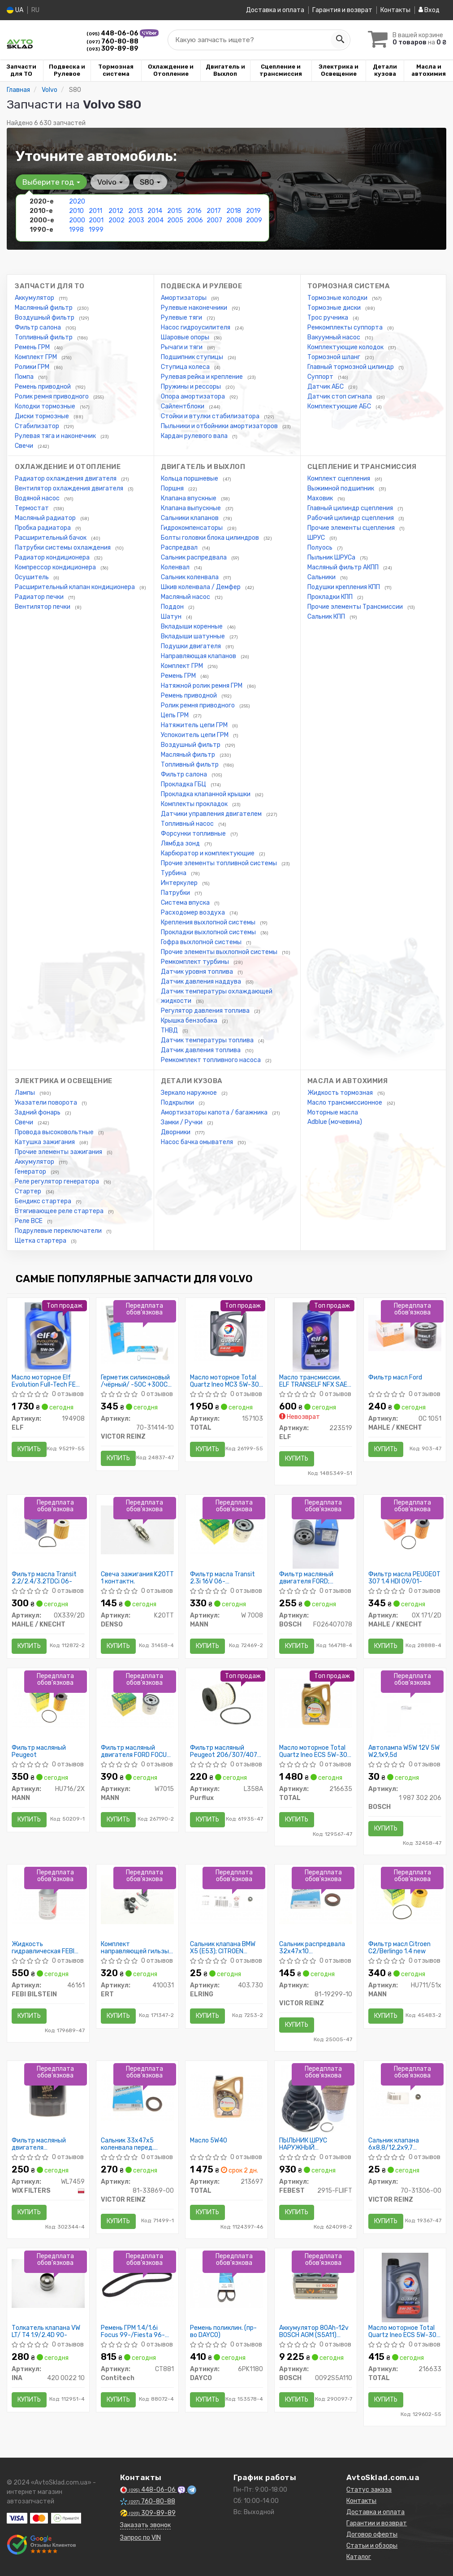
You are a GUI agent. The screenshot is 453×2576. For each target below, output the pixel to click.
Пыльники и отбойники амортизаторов (220, 426)
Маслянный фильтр (44, 308)
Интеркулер (180, 883)
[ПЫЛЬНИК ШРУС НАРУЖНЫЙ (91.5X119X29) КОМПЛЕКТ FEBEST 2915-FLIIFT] (315, 2099)
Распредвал (180, 547)
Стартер (29, 1191)
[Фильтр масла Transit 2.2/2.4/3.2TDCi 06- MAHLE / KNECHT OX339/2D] (48, 1529)
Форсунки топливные (194, 833)
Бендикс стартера (44, 1201)
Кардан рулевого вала (195, 436)
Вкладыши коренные (192, 626)
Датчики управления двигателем (212, 814)
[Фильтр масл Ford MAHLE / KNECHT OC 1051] (404, 1332)
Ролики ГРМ (33, 367)
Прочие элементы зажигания (59, 1152)
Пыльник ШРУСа (332, 557)
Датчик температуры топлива (208, 1040)
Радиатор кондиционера (53, 557)
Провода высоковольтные (55, 1132)
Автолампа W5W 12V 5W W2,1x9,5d (404, 1751)
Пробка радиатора (43, 528)
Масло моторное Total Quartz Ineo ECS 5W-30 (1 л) (402, 2331)
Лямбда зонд (181, 843)
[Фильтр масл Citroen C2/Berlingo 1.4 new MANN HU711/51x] (404, 1899)
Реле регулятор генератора (57, 1181)
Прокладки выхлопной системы (209, 932)
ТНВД (170, 1030)
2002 (116, 220)
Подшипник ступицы (192, 357)
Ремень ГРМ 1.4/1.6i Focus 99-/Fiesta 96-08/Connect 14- (133, 2331)
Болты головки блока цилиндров (210, 538)
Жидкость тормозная (340, 1093)
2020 (77, 201)
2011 (95, 211)
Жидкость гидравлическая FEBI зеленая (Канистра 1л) (45, 1948)
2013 (135, 211)
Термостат (32, 508)
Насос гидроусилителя (196, 327)
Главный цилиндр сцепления (350, 508)
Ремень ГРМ (33, 347)
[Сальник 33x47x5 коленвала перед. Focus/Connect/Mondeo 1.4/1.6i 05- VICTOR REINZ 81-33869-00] (137, 2095)
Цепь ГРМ (175, 715)
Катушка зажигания (45, 1142)
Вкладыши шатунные (193, 636)
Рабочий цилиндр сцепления (351, 518)
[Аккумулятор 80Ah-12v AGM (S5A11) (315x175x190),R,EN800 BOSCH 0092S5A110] (315, 2283)
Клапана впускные (189, 498)
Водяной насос (38, 498)
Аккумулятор (35, 298)
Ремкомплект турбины (195, 962)
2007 (214, 220)
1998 (76, 230)
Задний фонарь (38, 1112)
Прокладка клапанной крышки (206, 794)
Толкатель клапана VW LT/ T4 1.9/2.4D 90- (46, 2331)
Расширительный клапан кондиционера (75, 587)
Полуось (320, 547)
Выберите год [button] (51, 182)
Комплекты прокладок (195, 804)
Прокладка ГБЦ (184, 784)
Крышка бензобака (190, 1020)
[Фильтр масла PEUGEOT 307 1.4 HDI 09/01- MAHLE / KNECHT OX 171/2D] (404, 1529)
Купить (29, 1449)
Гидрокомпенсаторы (192, 528)
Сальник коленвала (190, 577)
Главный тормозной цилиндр (351, 367)
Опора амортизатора (193, 396)
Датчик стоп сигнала (340, 396)
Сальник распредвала (194, 557)
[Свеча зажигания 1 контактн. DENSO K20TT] (137, 1529)
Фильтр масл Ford (395, 1377)
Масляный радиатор (46, 518)
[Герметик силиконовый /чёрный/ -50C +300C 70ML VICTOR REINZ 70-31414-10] (137, 1333)
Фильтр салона (38, 327)
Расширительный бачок (51, 538)
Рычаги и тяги (182, 347)
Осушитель (32, 577)
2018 (233, 211)
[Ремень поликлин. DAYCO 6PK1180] (226, 2283)
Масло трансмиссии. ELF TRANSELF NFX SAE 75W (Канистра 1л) (313, 1381)
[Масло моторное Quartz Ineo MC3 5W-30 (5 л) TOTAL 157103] (226, 1332)
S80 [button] (150, 182)
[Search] (340, 40)
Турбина (174, 873)
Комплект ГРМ (36, 357)
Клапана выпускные (191, 508)
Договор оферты (371, 2534)
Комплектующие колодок (346, 347)
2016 (194, 211)
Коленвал (176, 567)
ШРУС (316, 538)
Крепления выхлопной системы (209, 922)
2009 (254, 220)
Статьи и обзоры (371, 2546)
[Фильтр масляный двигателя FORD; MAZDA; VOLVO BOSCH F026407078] (316, 1533)
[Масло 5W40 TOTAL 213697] (226, 2095)
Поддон (173, 607)
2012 (115, 211)
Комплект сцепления (339, 478)
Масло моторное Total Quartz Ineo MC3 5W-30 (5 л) (224, 1381)
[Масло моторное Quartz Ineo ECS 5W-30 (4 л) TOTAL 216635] (315, 1703)
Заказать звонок (145, 2525)
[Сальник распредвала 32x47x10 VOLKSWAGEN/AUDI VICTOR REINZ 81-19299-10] (315, 1899)
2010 (76, 211)
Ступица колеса (186, 367)
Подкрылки (178, 1102)
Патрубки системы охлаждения (63, 547)
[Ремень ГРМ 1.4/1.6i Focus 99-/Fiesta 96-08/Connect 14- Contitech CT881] (137, 2283)
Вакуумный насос (334, 337)
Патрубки (176, 893)
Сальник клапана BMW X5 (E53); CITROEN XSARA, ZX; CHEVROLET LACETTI (224, 1948)
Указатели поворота (46, 1102)
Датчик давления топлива (201, 1050)
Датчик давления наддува (201, 981)
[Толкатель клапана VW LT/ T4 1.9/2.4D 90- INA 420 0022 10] (48, 2283)
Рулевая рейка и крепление (202, 377)
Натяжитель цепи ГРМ (195, 725)
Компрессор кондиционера (56, 567)
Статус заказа (369, 2490)
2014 (154, 211)
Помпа (25, 377)
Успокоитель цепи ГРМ (195, 735)
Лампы (25, 1093)
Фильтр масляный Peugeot (39, 1751)
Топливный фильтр (44, 337)
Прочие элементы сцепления (351, 528)
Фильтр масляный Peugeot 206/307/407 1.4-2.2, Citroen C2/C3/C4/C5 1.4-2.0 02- (223, 1751)
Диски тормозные (42, 416)
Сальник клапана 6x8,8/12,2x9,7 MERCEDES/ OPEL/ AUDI (402, 2144)
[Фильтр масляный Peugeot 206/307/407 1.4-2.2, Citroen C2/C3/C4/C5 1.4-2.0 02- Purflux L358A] (226, 1703)
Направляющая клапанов (199, 656)
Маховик (320, 498)
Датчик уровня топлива (197, 972)
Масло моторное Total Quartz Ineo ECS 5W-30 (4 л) (313, 1751)
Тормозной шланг (334, 357)
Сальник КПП (326, 616)
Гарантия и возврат (342, 10)
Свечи (25, 446)
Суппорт (321, 377)
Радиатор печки (40, 597)
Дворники (176, 1132)
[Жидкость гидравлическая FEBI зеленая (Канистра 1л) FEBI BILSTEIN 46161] (48, 1899)
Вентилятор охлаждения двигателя (70, 488)
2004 (155, 220)
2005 (175, 220)
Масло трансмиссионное (345, 1102)
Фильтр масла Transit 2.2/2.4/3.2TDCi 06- (44, 1578)
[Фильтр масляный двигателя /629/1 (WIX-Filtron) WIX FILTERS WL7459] (48, 2095)
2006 (195, 220)
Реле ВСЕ (29, 1221)
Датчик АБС (326, 386)
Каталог (358, 2557)
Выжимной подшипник (341, 488)
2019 (253, 211)
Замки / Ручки (182, 1122)
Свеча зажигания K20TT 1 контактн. (137, 1578)
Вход (429, 10)
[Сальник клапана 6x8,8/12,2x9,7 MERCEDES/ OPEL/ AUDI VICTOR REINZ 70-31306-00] (404, 2095)
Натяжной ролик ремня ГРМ (202, 686)
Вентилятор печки (43, 607)
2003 (136, 220)
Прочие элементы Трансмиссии (355, 607)
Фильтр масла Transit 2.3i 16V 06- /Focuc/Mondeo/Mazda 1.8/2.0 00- (224, 1578)
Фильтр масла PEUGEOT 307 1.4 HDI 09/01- (404, 1578)
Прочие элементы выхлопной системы (220, 952)
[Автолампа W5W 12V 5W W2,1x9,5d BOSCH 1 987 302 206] (405, 1707)
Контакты (395, 10)
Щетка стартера (41, 1241)
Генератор (31, 1171)
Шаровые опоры (186, 337)
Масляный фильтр (188, 755)
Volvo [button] (110, 182)
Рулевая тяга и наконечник (56, 436)
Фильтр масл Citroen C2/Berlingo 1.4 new (399, 1948)
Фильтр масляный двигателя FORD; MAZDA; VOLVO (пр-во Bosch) (310, 1578)
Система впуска (186, 902)
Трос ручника (328, 317)
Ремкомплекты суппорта (345, 327)
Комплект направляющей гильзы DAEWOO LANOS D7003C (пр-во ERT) (136, 1948)
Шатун (172, 616)
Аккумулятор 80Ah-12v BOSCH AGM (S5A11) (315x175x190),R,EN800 (314, 2331)
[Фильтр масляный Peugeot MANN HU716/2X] (48, 1703)
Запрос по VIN (140, 2537)
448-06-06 (113, 33)
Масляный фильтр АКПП (343, 567)
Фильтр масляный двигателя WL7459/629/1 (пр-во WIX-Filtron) (44, 2144)
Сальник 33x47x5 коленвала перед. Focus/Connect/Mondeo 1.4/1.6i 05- (136, 2144)
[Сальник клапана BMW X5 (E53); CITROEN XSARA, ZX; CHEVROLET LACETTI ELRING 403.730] (226, 1899)
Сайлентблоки (183, 406)
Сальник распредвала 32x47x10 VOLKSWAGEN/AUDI (312, 1948)
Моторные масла (332, 1112)
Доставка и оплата (275, 10)
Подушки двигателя (191, 646)
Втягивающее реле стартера (60, 1211)
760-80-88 (112, 41)
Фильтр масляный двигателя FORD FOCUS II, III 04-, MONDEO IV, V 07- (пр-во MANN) (136, 1751)
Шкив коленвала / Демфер (201, 587)
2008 (234, 220)
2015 (174, 211)
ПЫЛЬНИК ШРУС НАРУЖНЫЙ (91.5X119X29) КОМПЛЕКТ (303, 2144)
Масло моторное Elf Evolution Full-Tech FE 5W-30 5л (44, 1381)
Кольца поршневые (190, 478)
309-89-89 (112, 48)
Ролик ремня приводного (52, 396)
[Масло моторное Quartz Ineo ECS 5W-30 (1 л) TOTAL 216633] (405, 2287)
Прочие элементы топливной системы (219, 863)
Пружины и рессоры (191, 386)
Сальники (322, 577)
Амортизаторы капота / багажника (215, 1112)
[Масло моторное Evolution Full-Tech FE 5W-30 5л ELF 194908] (48, 1336)
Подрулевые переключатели (59, 1231)
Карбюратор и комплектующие (208, 853)
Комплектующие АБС (339, 406)
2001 (96, 220)
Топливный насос (188, 824)
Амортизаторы (184, 298)
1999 (96, 230)
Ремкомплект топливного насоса (211, 1060)
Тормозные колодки (338, 298)
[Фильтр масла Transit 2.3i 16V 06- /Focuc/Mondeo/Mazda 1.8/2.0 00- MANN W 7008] (226, 1529)
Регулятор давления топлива (206, 1011)
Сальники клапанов (190, 518)
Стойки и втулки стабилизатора (211, 416)
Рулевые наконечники (195, 308)
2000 (77, 220)
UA (15, 10)
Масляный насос (186, 597)
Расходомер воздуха (193, 912)
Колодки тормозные (46, 406)
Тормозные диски (334, 308)
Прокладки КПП (330, 597)
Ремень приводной (43, 386)
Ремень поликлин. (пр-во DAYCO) (223, 2331)
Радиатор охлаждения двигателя (66, 478)
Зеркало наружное (189, 1093)
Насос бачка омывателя (197, 1142)
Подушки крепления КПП (344, 587)
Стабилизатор (37, 426)
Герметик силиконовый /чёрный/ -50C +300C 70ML (135, 1381)
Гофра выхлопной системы (202, 942)
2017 (214, 211)
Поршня (173, 488)
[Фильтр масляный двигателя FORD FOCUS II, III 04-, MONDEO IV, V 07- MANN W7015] (137, 1703)
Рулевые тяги (182, 317)
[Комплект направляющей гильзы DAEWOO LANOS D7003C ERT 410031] (137, 1899)
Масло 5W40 (208, 2140)
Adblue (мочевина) (334, 1122)
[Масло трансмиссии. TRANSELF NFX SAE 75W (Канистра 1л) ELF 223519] (316, 1336)
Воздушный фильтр (45, 317)
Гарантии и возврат (376, 2523)
